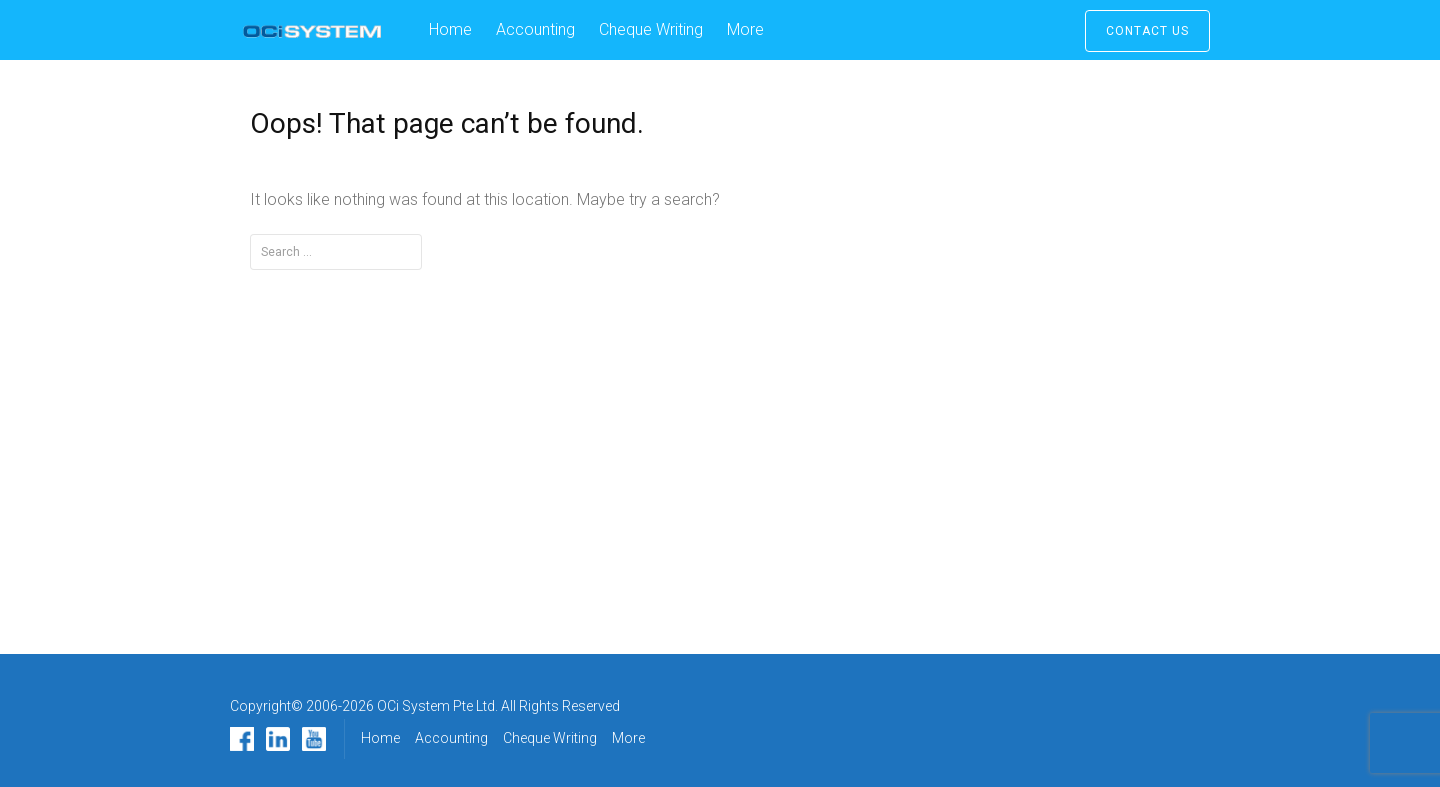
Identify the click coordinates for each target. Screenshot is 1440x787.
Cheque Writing (651, 29)
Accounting (535, 29)
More (745, 29)
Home (450, 29)
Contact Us (1147, 31)
